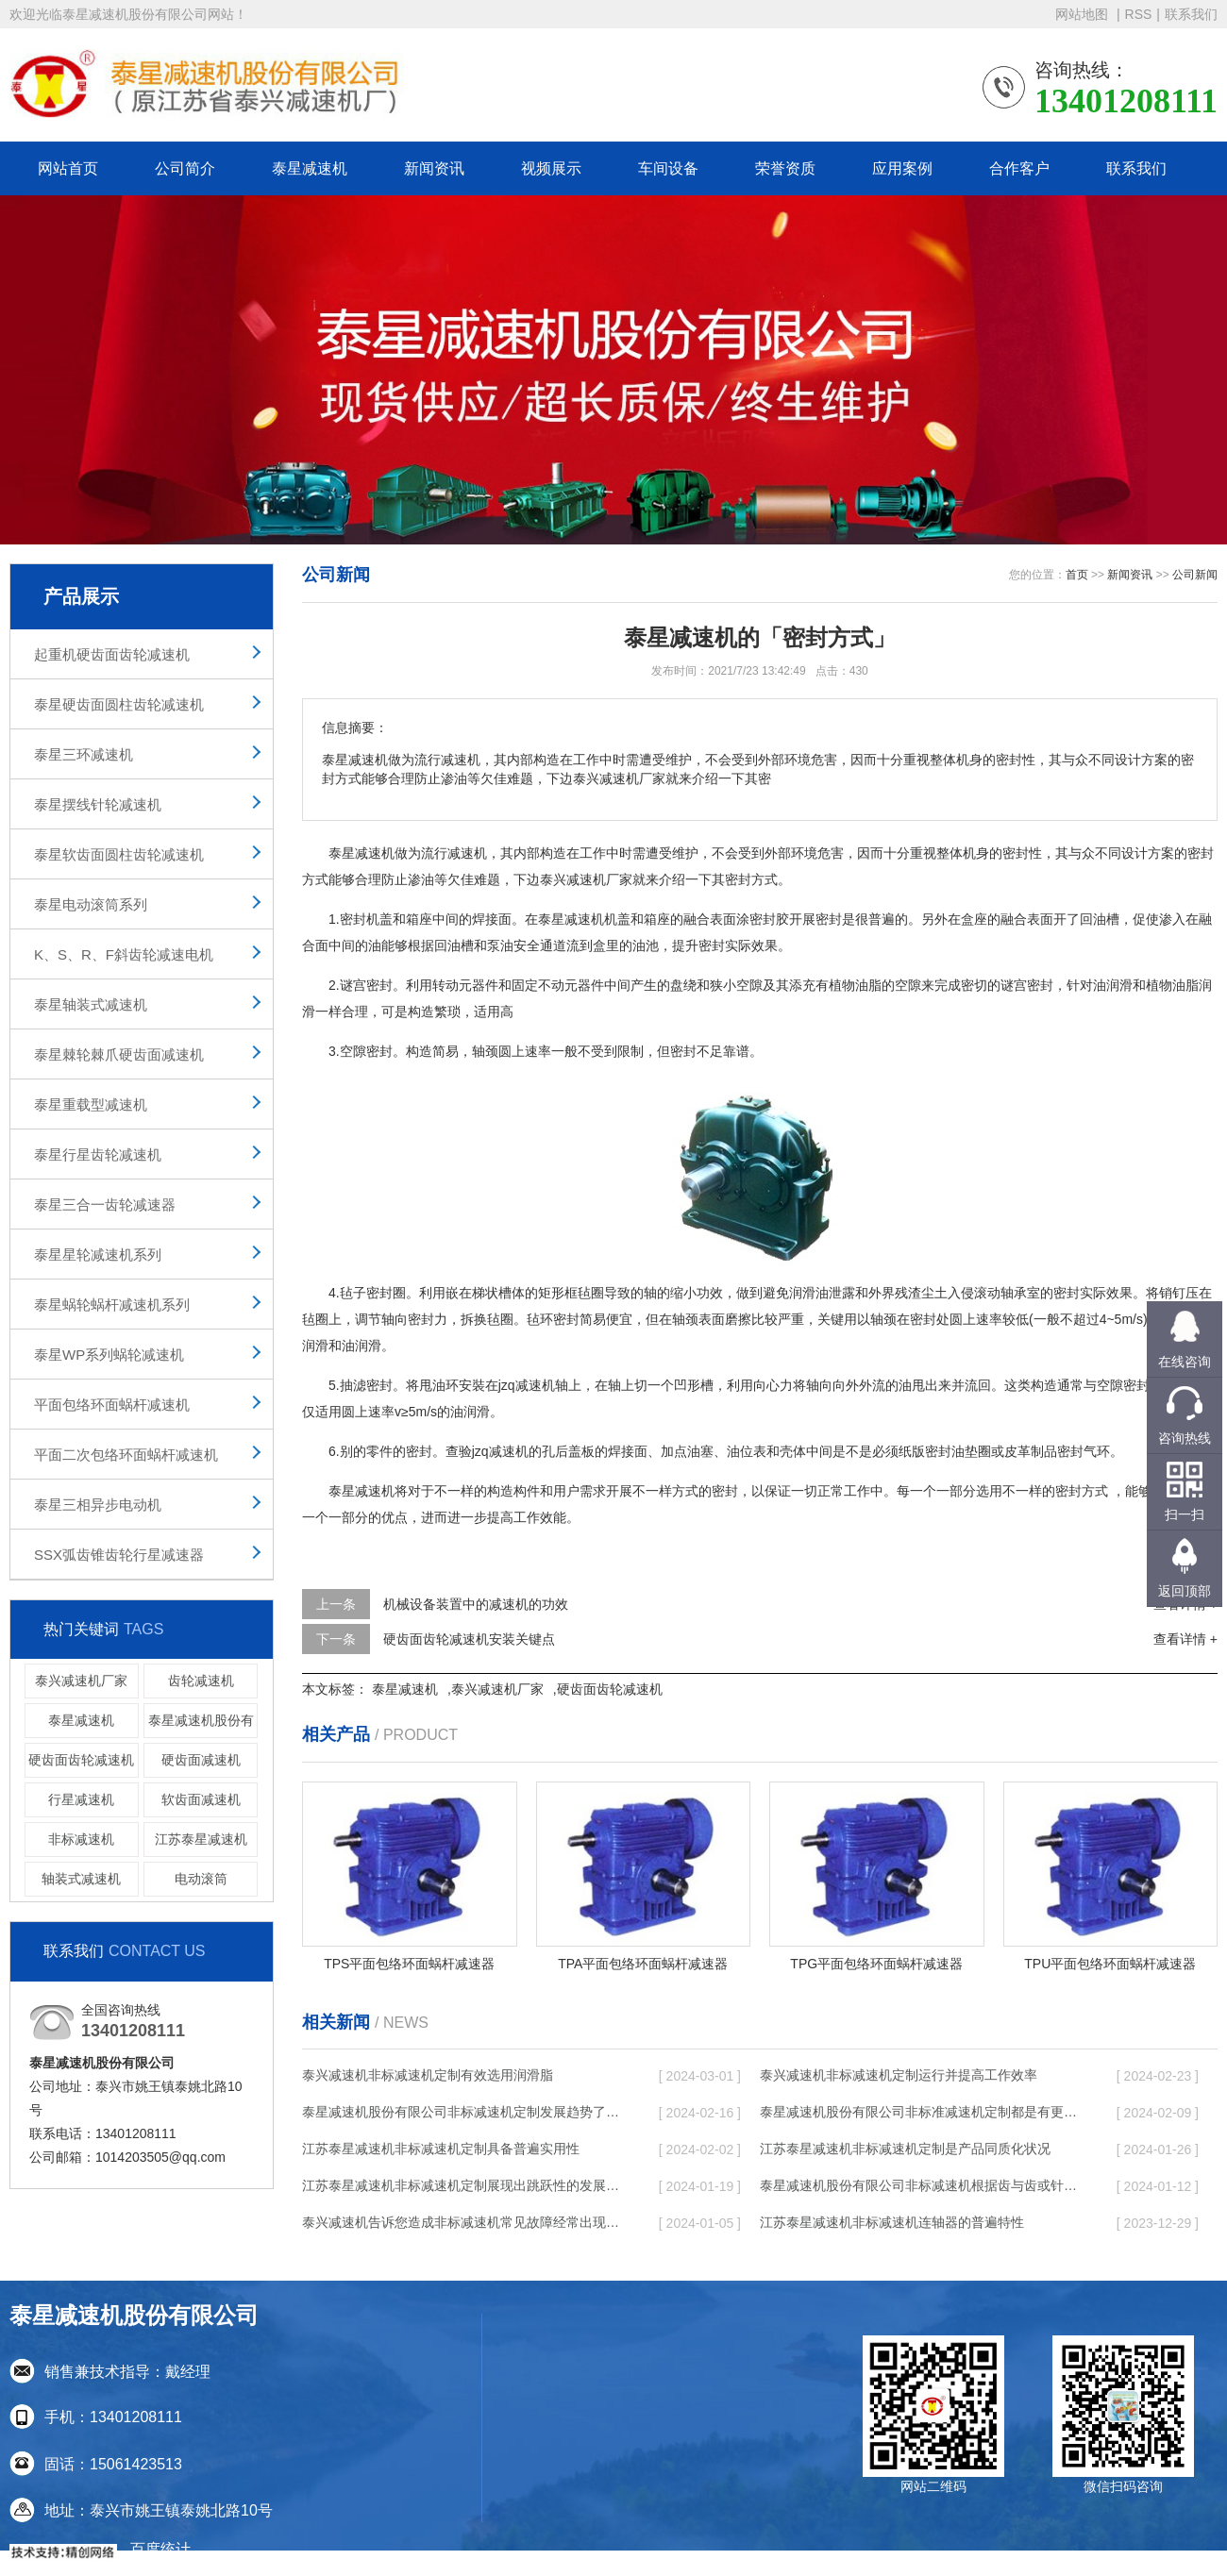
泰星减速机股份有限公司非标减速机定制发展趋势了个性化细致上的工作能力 (462, 2111)
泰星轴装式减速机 (90, 1004)
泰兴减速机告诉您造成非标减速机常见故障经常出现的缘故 (462, 2222)
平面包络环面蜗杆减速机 (112, 1405)
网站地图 (1083, 14)
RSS (1138, 14)
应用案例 (902, 168)
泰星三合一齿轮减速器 (105, 1204)
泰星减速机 (309, 168)
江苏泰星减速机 (201, 1839)
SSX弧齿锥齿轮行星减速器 (119, 1555)
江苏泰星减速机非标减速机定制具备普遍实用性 (441, 2148)
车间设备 (668, 168)
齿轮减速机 (201, 1680)
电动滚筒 (201, 1878)
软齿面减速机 (201, 1799)
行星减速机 (81, 1799)
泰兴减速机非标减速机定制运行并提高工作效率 (898, 2075)
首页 (1077, 574)
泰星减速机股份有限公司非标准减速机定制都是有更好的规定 (920, 2111)
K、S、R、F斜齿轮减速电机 (123, 954)
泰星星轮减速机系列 (97, 1254)
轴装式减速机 (81, 1878)
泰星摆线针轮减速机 (97, 804)
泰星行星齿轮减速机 (97, 1154)
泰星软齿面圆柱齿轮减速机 (119, 854)
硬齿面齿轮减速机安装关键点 (469, 1639)
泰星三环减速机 (83, 754)
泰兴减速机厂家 (81, 1680)
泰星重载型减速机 (90, 1104)
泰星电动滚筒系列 (90, 904)
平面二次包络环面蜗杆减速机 (126, 1455)
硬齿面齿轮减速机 (81, 1759)
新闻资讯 (434, 168)
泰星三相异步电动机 (97, 1505)
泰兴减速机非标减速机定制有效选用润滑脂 (427, 2075)
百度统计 (160, 2549)
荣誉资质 (785, 168)
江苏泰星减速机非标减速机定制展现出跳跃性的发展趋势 (462, 2185)
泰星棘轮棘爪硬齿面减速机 (119, 1054)
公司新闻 (1195, 574)
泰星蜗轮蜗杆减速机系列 (112, 1304)
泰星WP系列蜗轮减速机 (109, 1355)
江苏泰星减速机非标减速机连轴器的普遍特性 (892, 2222)
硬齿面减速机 (201, 1759)
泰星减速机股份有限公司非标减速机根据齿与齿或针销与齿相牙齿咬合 (920, 2185)
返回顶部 (1184, 1590)
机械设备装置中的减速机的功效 (475, 1604)
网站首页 (68, 168)
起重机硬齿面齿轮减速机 (112, 654)
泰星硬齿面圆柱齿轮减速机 (119, 704)
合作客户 (1019, 168)
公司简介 (185, 168)
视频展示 (551, 168)
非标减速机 (81, 1839)
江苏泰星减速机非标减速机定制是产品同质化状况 (905, 2148)
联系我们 (1191, 14)
